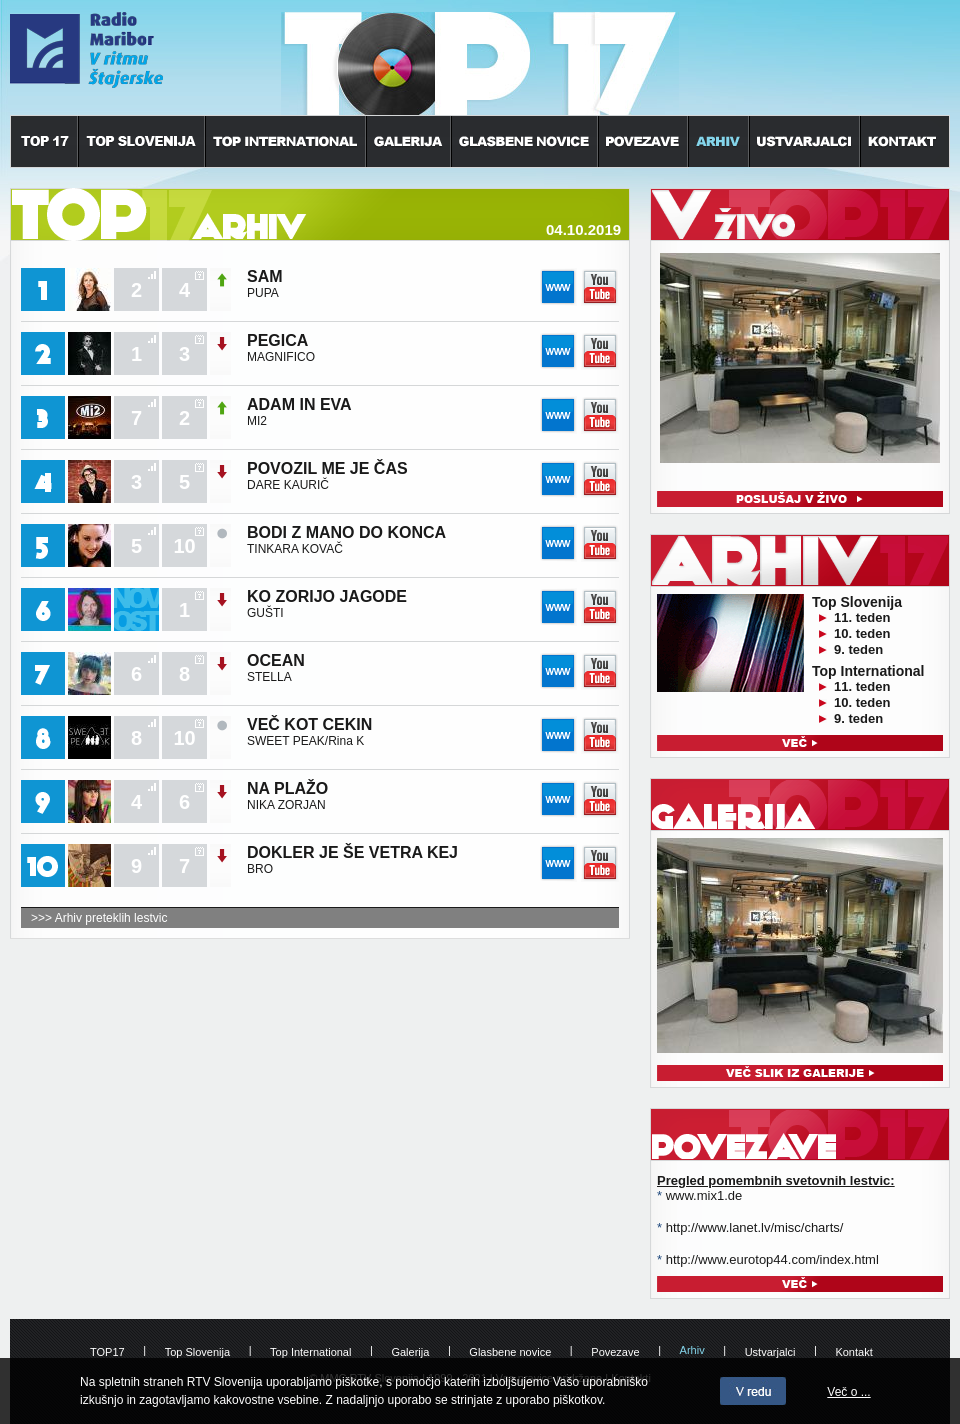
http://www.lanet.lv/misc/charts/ (755, 1227)
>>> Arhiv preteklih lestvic (99, 918)
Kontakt (853, 1352)
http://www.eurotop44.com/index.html (772, 1259)
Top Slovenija (197, 1352)
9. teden (858, 649)
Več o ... (848, 1392)
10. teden (862, 633)
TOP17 (107, 1352)
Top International (310, 1352)
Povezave (615, 1352)
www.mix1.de (704, 1195)
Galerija (410, 1352)
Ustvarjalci (770, 1352)
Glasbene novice (510, 1352)
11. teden (862, 617)
